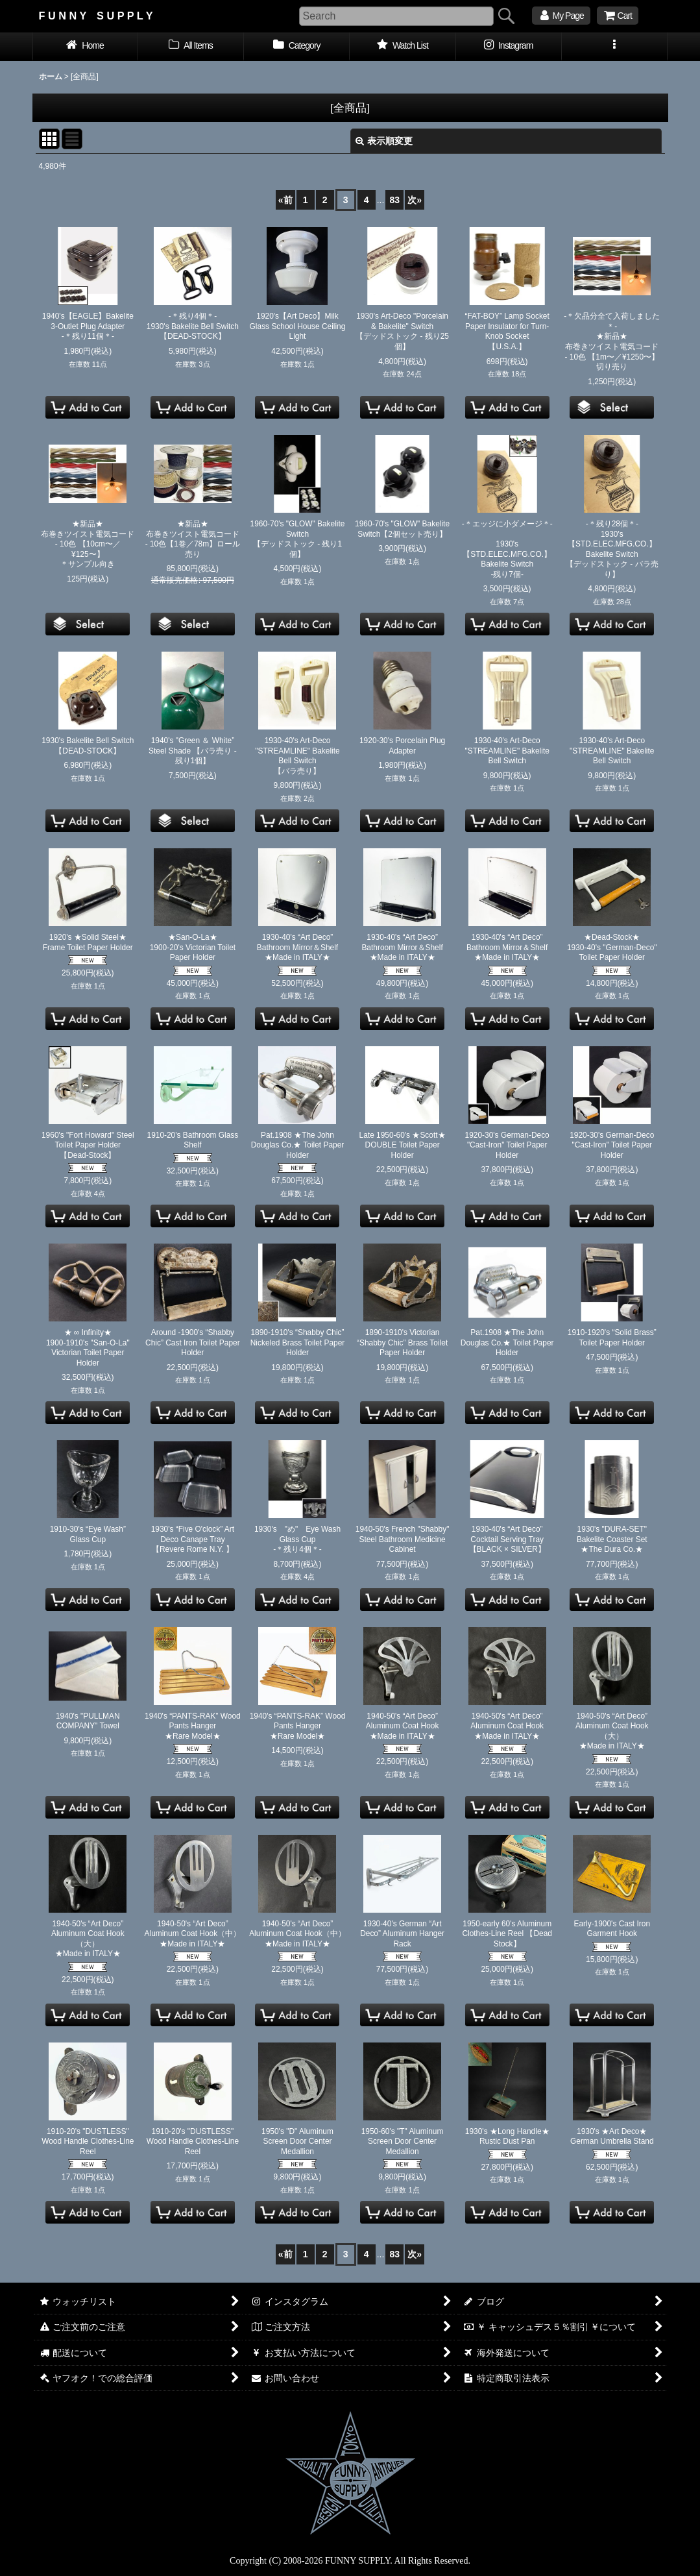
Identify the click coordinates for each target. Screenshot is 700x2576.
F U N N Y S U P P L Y (96, 15)
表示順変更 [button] (384, 141)
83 (395, 200)
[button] (615, 46)
